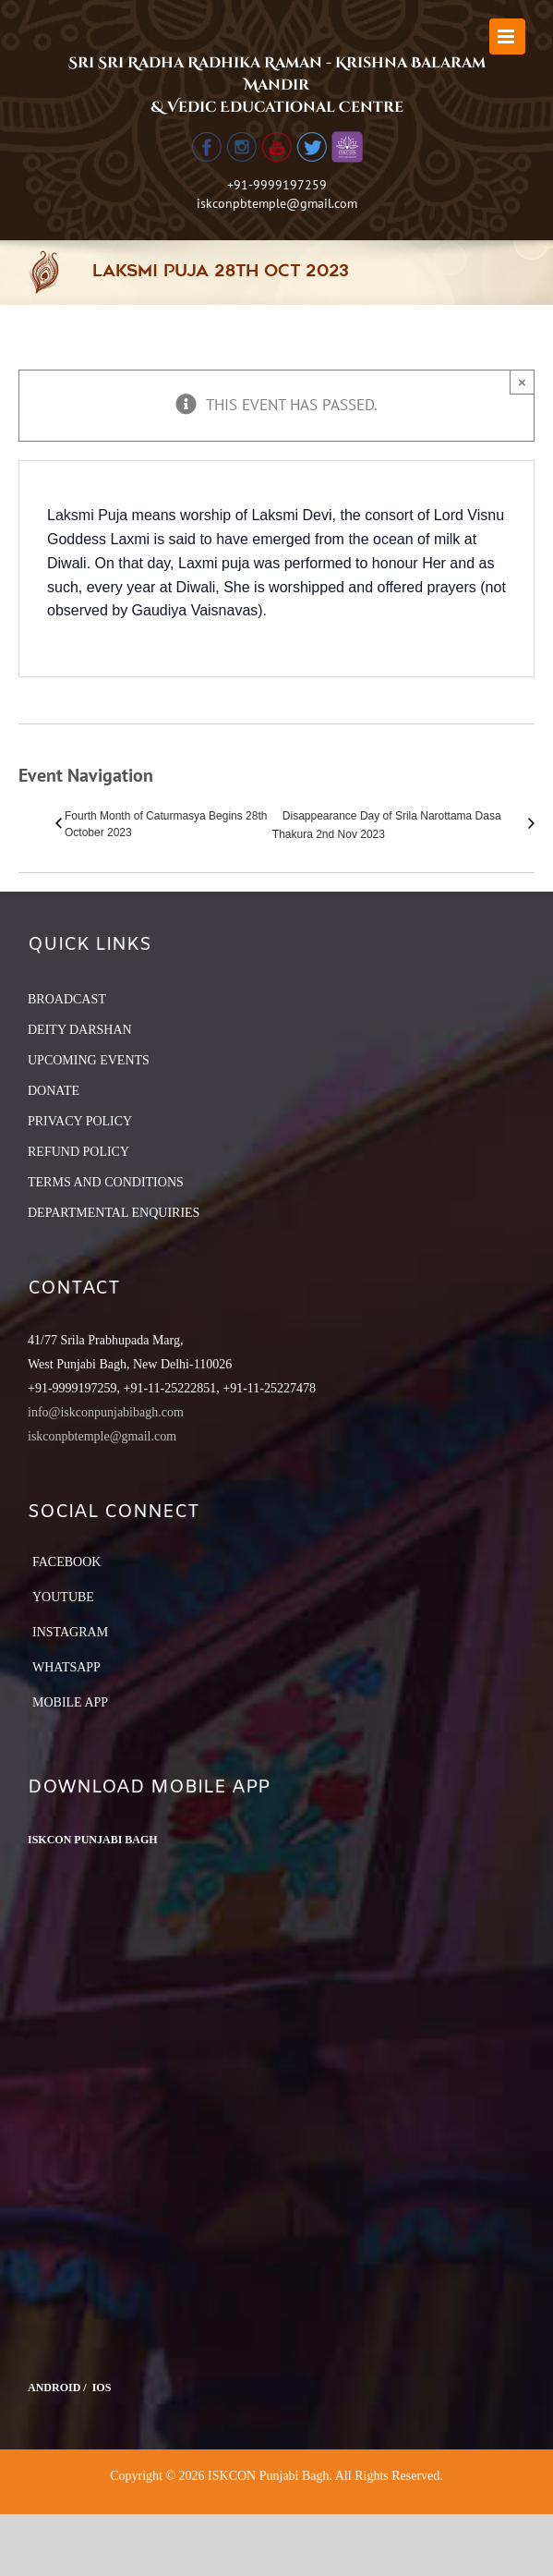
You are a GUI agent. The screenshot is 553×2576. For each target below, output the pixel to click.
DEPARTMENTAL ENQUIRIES (113, 1213)
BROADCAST (67, 999)
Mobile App (70, 1702)
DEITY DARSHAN (80, 1030)
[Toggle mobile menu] (507, 36)
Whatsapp (66, 1667)
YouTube (63, 1597)
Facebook (66, 1562)
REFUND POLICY (78, 1152)
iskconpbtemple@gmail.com (277, 203)
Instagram (70, 1632)
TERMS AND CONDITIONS (106, 1182)
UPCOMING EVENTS (89, 1060)
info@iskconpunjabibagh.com (106, 1412)
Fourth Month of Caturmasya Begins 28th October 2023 (166, 824)
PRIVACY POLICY (80, 1121)
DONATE (53, 1091)
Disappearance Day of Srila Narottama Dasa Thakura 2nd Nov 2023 (386, 825)
